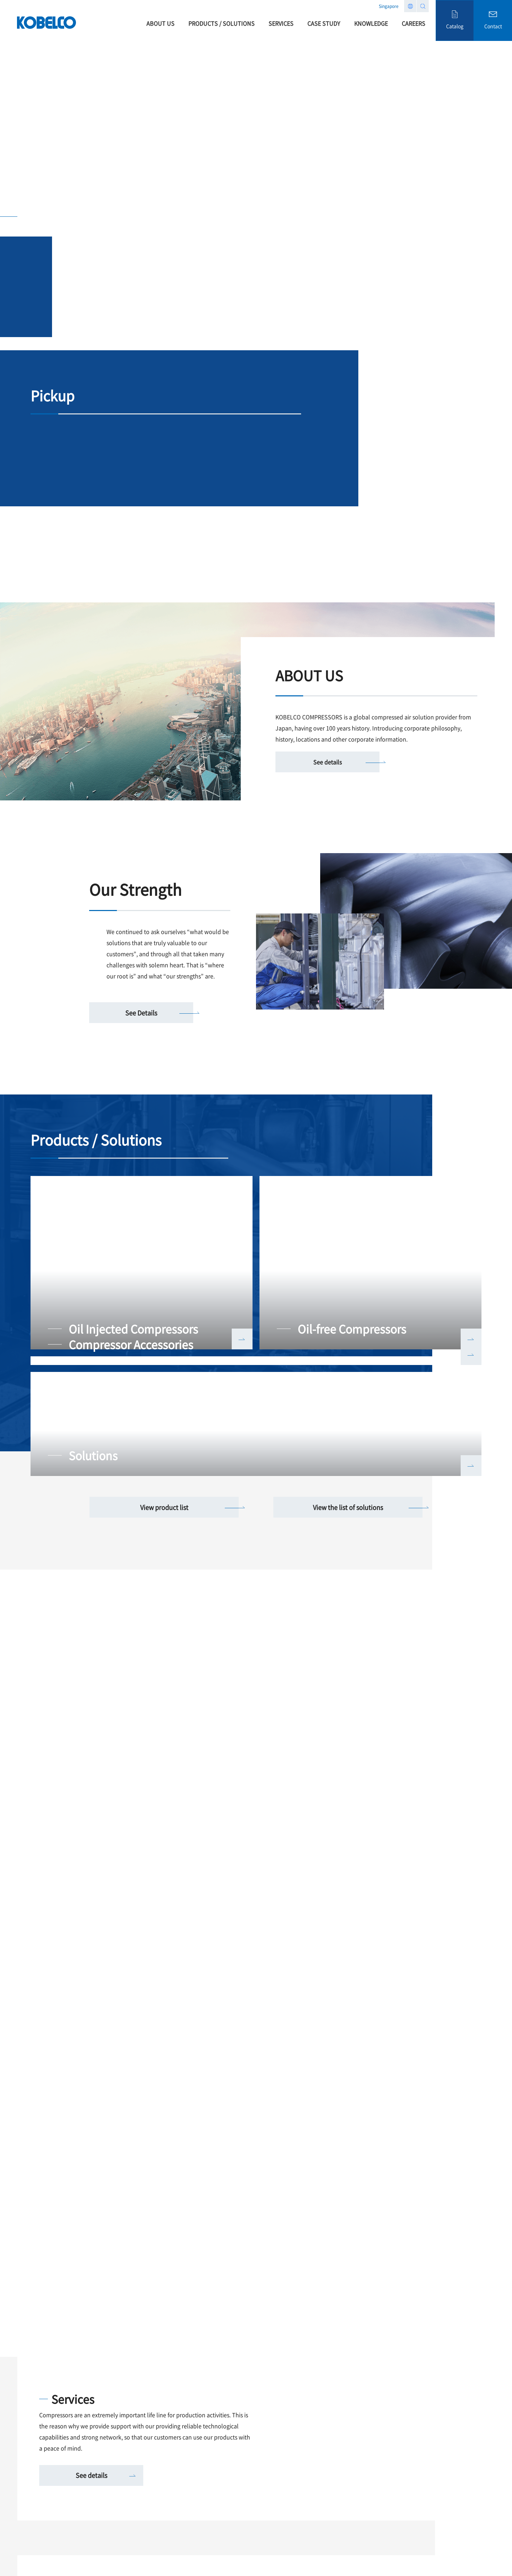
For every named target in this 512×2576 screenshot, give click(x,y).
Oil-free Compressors (352, 1329)
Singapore (389, 6)
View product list (164, 1507)
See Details (141, 1012)
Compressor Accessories (131, 1344)
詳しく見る (242, 1339)
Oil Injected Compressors (133, 1329)
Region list (410, 6)
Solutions (93, 1455)
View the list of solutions (348, 1507)
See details (327, 762)
